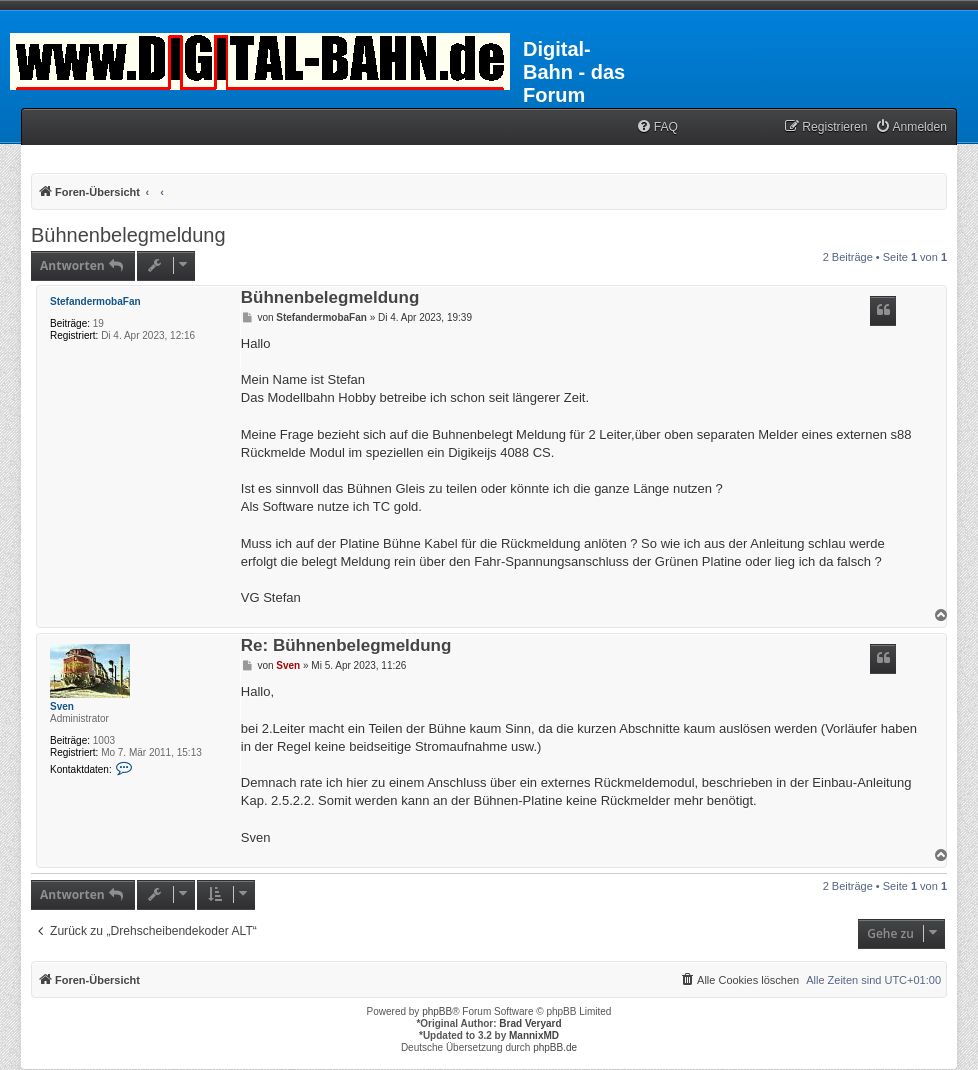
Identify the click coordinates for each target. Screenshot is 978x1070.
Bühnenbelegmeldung (128, 235)
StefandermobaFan (95, 301)
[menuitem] (657, 127)
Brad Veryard (530, 1023)
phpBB (437, 1011)
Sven (62, 706)
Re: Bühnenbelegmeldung (346, 646)
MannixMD (534, 1035)
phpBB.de (555, 1047)
